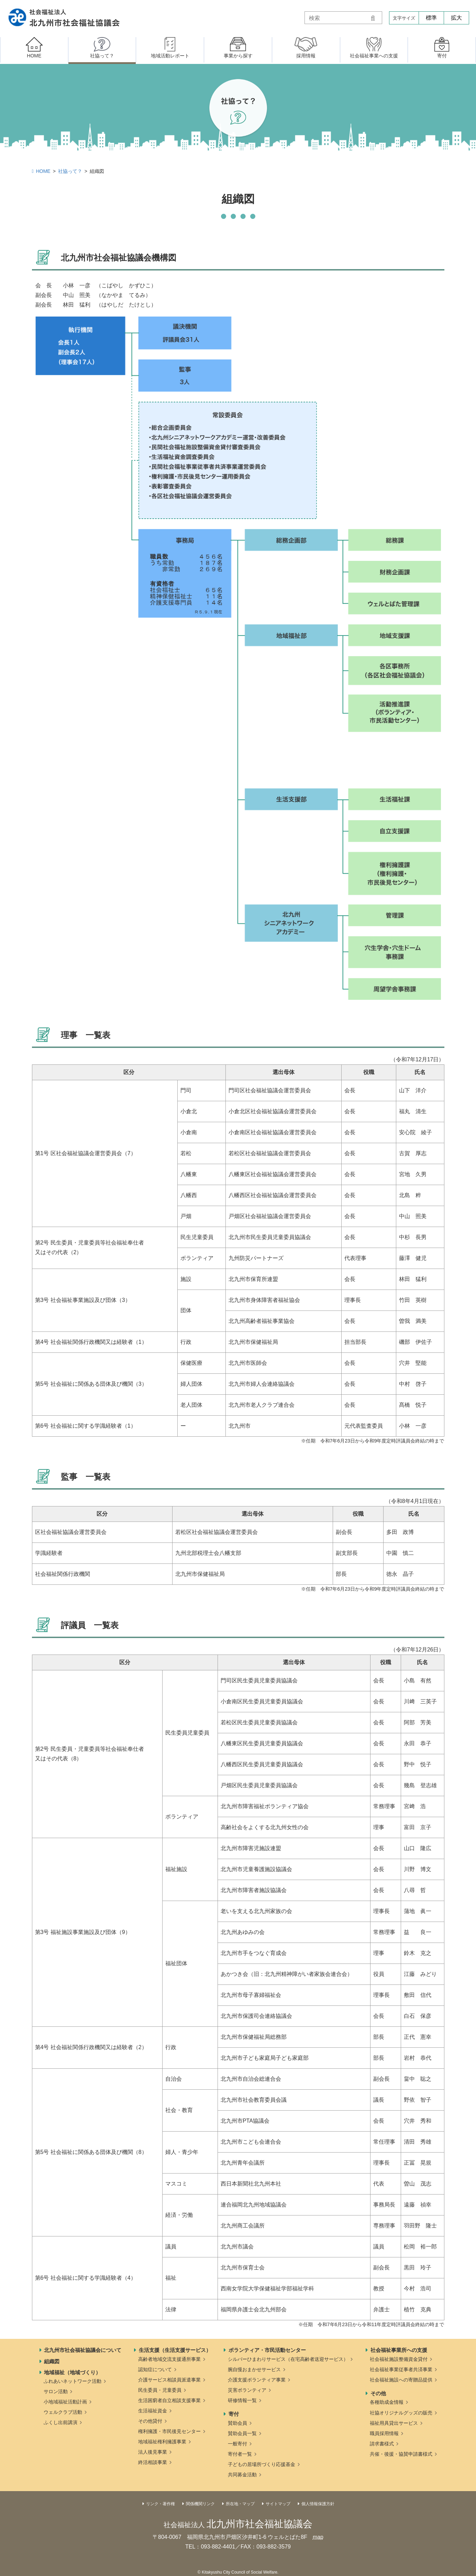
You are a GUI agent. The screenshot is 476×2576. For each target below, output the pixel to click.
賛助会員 (237, 2423)
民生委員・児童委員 (159, 2390)
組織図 (51, 2361)
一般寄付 (237, 2443)
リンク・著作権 (160, 2503)
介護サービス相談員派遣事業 (169, 2379)
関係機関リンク (200, 2503)
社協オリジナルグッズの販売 (401, 2412)
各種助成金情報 (386, 2402)
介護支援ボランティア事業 (257, 2379)
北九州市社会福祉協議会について (82, 2350)
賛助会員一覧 (242, 2433)
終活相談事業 (152, 2462)
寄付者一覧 (240, 2454)
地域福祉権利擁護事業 (162, 2441)
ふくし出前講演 (60, 2422)
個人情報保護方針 (317, 2503)
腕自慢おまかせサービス (254, 2369)
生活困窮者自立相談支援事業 (169, 2400)
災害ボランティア (247, 2390)
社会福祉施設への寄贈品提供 (401, 2379)
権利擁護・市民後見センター (169, 2431)
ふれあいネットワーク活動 (72, 2381)
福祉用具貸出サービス (394, 2423)
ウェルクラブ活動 (63, 2412)
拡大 (456, 18)
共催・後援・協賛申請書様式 (401, 2454)
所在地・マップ (240, 2503)
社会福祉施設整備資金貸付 (399, 2359)
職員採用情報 (384, 2433)
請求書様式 (382, 2443)
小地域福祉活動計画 (65, 2401)
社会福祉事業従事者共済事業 (401, 2369)
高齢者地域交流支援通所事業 (169, 2359)
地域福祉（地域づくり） (72, 2372)
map (318, 2537)
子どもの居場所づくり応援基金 (261, 2464)
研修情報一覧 (242, 2400)
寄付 (234, 2414)
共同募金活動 (242, 2474)
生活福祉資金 (152, 2410)
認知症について (155, 2369)
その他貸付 (150, 2421)
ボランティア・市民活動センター (267, 2350)
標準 (431, 18)
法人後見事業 (152, 2452)
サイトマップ (278, 2503)
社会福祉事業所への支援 (398, 2350)
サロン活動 (56, 2391)
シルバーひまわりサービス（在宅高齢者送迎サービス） (288, 2359)
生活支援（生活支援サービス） (175, 2350)
